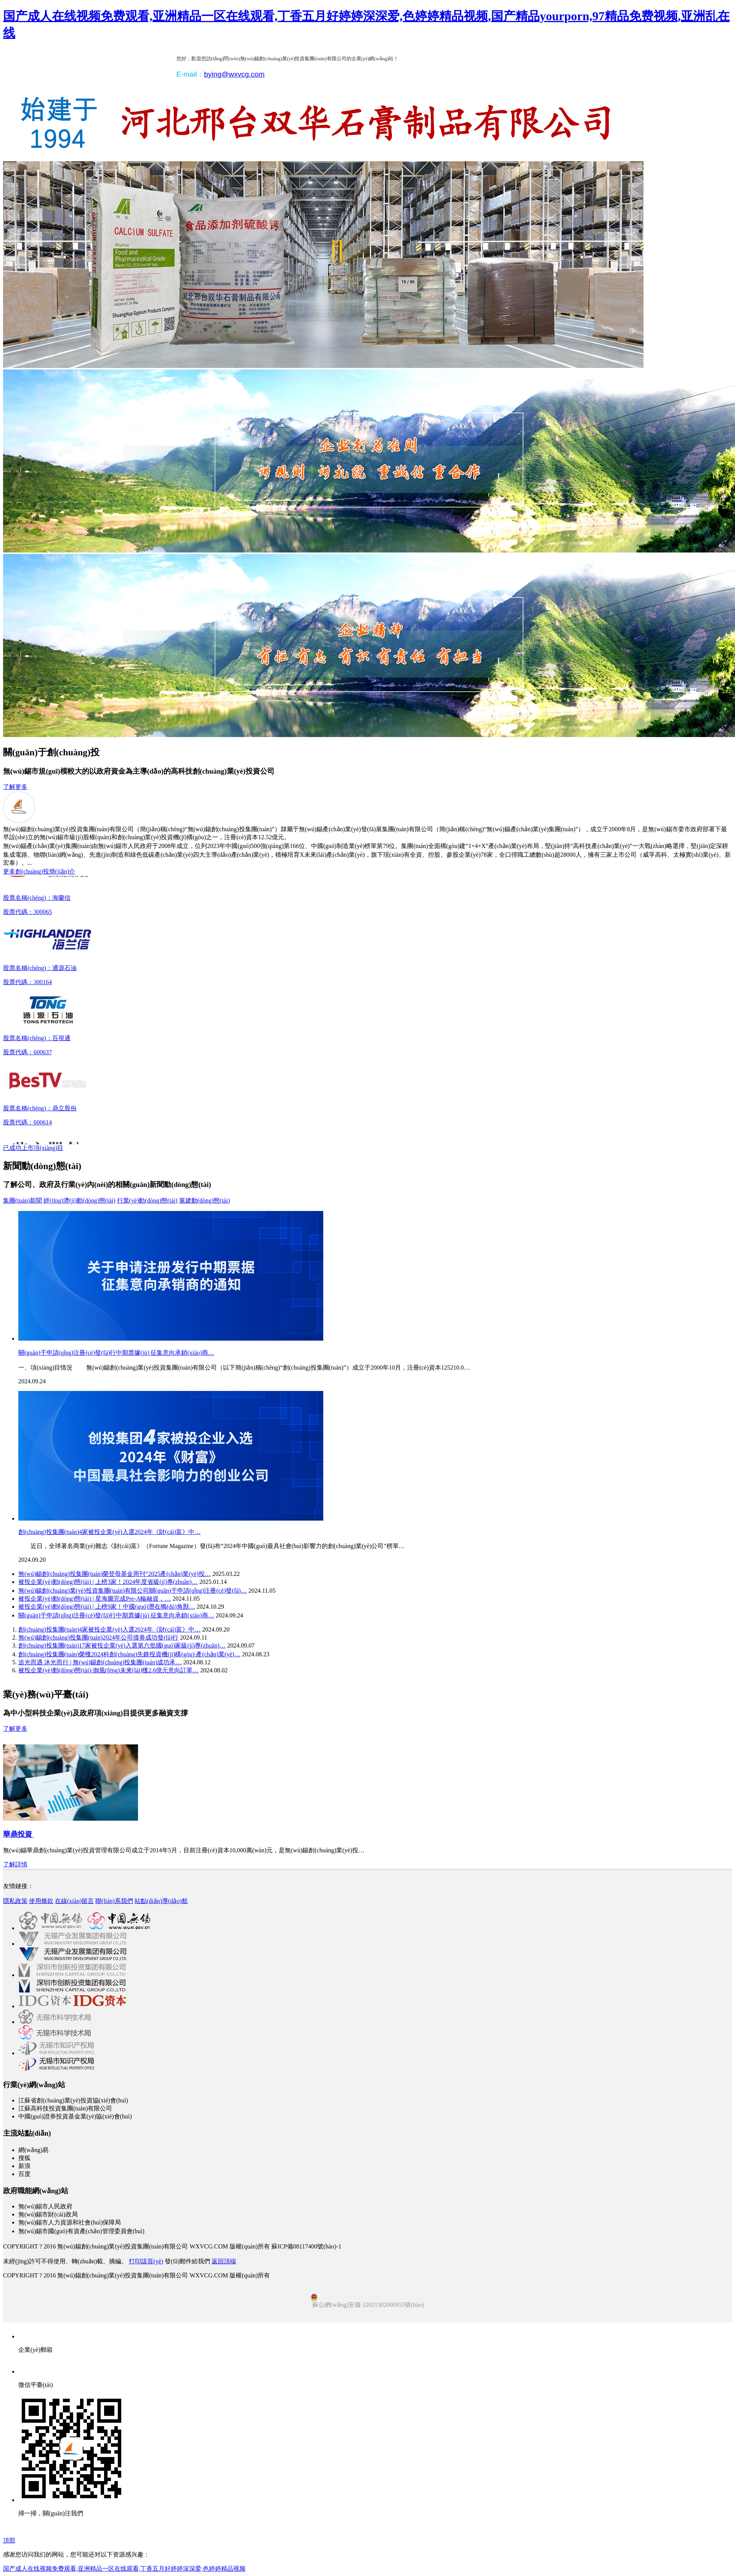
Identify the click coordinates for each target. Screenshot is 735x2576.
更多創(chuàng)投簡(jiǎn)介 (39, 871)
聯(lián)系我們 (114, 1901)
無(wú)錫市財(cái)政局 (48, 2214)
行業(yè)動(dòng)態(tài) (147, 1200)
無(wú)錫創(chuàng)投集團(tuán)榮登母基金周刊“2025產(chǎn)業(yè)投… (114, 1574)
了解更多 (15, 787)
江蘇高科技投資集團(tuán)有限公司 (65, 2108)
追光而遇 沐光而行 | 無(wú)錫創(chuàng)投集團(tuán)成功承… (99, 1662)
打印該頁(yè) (146, 2261)
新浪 (24, 2166)
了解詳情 (15, 1864)
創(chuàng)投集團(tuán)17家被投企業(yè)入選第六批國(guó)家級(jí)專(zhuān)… (122, 1645)
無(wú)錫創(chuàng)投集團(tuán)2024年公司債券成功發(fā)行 (98, 1637)
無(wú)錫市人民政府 (45, 2206)
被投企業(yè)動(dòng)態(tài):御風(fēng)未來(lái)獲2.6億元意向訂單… (108, 1670)
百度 (24, 2174)
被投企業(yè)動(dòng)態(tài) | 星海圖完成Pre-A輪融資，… (94, 1598)
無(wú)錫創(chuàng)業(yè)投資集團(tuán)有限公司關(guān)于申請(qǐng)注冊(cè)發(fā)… (132, 1590)
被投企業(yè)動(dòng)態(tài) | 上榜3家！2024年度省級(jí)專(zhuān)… (108, 1582)
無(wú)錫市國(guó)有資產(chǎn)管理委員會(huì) (81, 2231)
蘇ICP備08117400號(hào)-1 (306, 2246)
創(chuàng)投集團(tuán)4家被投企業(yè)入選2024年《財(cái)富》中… (109, 1532)
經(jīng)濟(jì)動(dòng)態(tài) (79, 1200)
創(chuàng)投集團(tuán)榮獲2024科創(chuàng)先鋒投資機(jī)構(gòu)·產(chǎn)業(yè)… (129, 1654)
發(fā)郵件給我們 (187, 2261)
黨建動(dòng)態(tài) (204, 1200)
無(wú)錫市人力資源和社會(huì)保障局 (69, 2222)
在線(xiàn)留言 (74, 1901)
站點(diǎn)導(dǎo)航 (161, 1901)
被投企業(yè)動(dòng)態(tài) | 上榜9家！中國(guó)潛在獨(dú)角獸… (106, 1606)
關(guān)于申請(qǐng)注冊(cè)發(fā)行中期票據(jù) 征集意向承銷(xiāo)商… (116, 1352)
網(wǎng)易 (33, 2150)
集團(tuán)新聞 (22, 1200)
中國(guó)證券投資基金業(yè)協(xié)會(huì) (75, 2116)
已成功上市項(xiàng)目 (33, 1148)
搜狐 (24, 2158)
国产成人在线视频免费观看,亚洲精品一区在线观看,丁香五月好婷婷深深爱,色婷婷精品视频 (124, 2568)
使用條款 (41, 1901)
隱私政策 (15, 1901)
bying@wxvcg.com (234, 74)
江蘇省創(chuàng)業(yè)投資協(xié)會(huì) (73, 2100)
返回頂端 (224, 2261)
